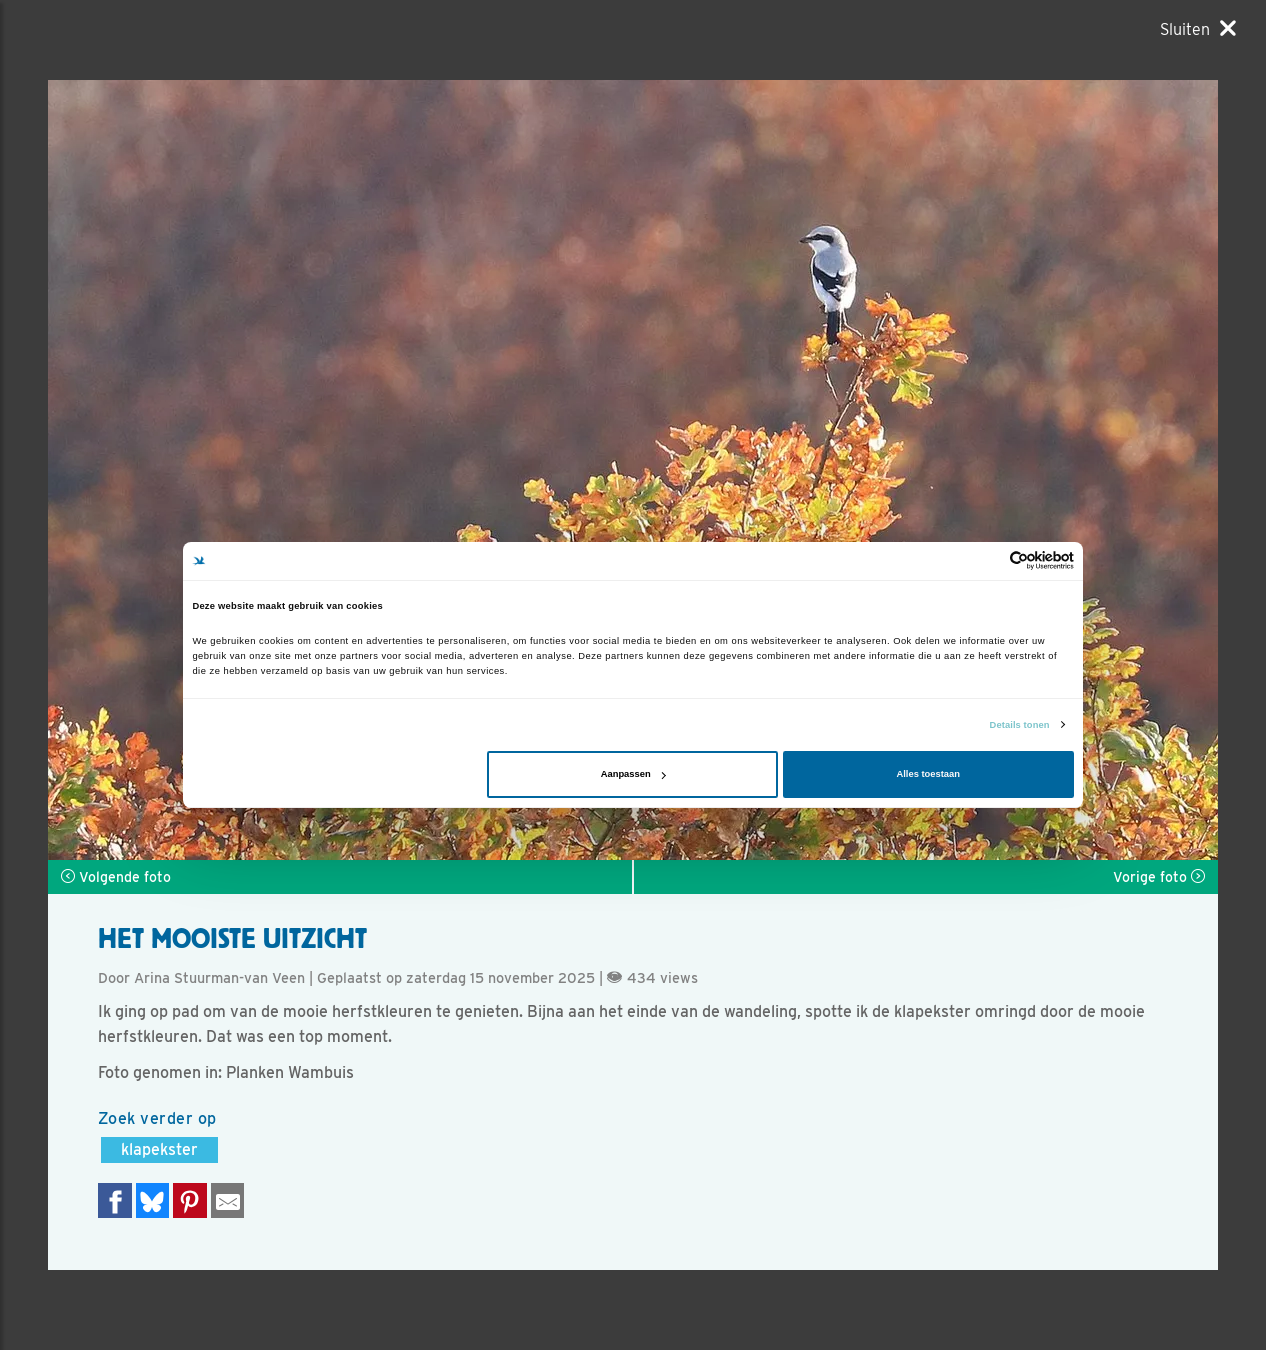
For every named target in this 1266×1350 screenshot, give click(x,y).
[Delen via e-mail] (228, 1200)
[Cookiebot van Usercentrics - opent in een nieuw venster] (986, 560)
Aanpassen (633, 774)
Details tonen (1020, 725)
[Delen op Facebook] (115, 1200)
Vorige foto (1159, 877)
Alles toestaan (927, 774)
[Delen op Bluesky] (153, 1200)
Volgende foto (116, 877)
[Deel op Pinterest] (190, 1200)
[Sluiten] (1198, 29)
